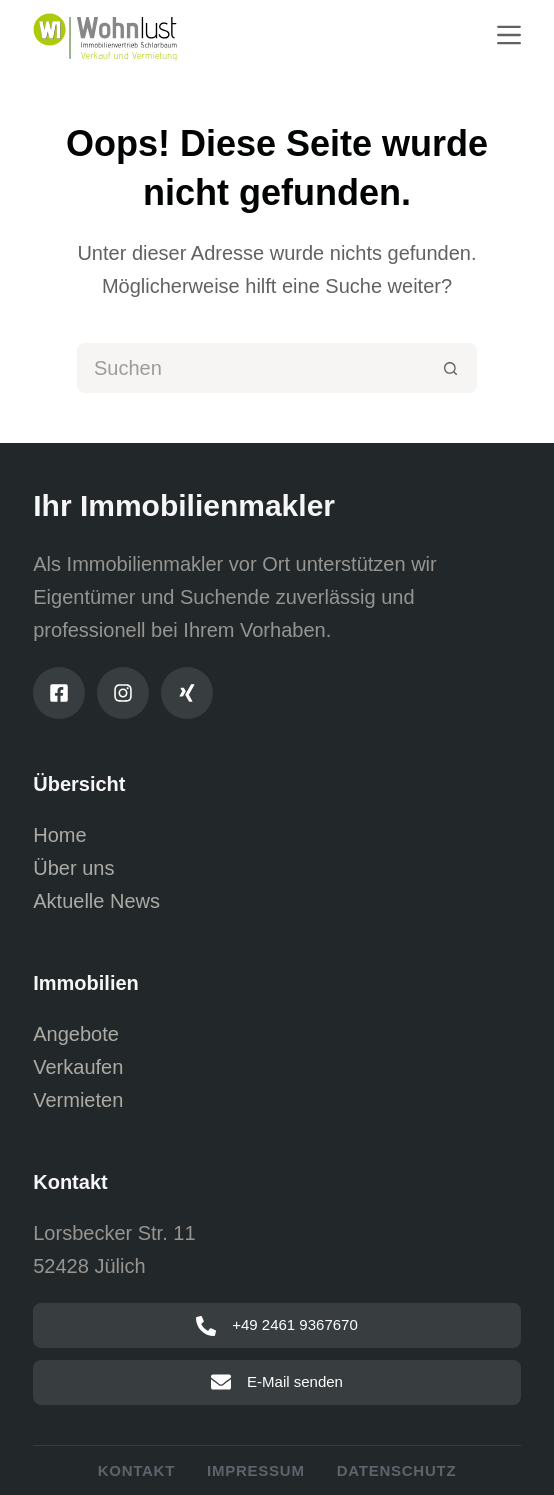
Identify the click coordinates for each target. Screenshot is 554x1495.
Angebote (76, 1034)
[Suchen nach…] (252, 368)
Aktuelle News (96, 901)
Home (59, 835)
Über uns (73, 868)
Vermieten (78, 1100)
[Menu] (509, 35)
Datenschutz (397, 1470)
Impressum (256, 1470)
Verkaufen (78, 1067)
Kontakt (136, 1470)
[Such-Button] (452, 368)
